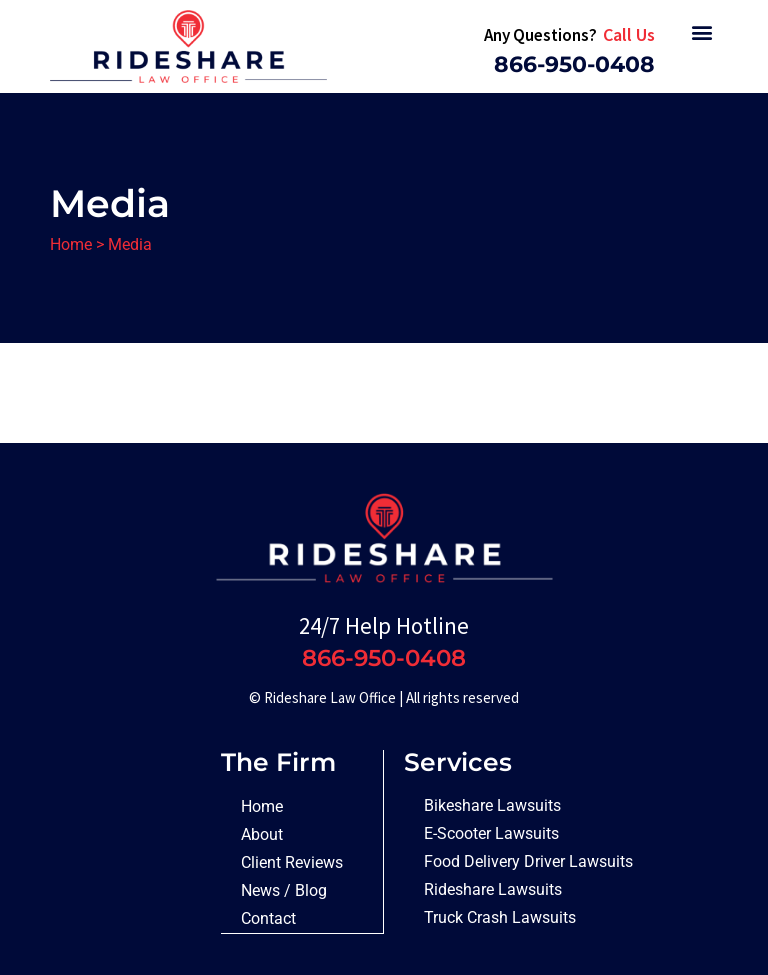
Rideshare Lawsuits (493, 889)
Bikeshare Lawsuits (492, 805)
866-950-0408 (574, 64)
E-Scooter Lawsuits (491, 833)
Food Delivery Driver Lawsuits (528, 861)
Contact (268, 918)
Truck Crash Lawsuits (500, 917)
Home (71, 244)
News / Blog (284, 890)
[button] (701, 31)
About (262, 834)
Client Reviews (292, 862)
